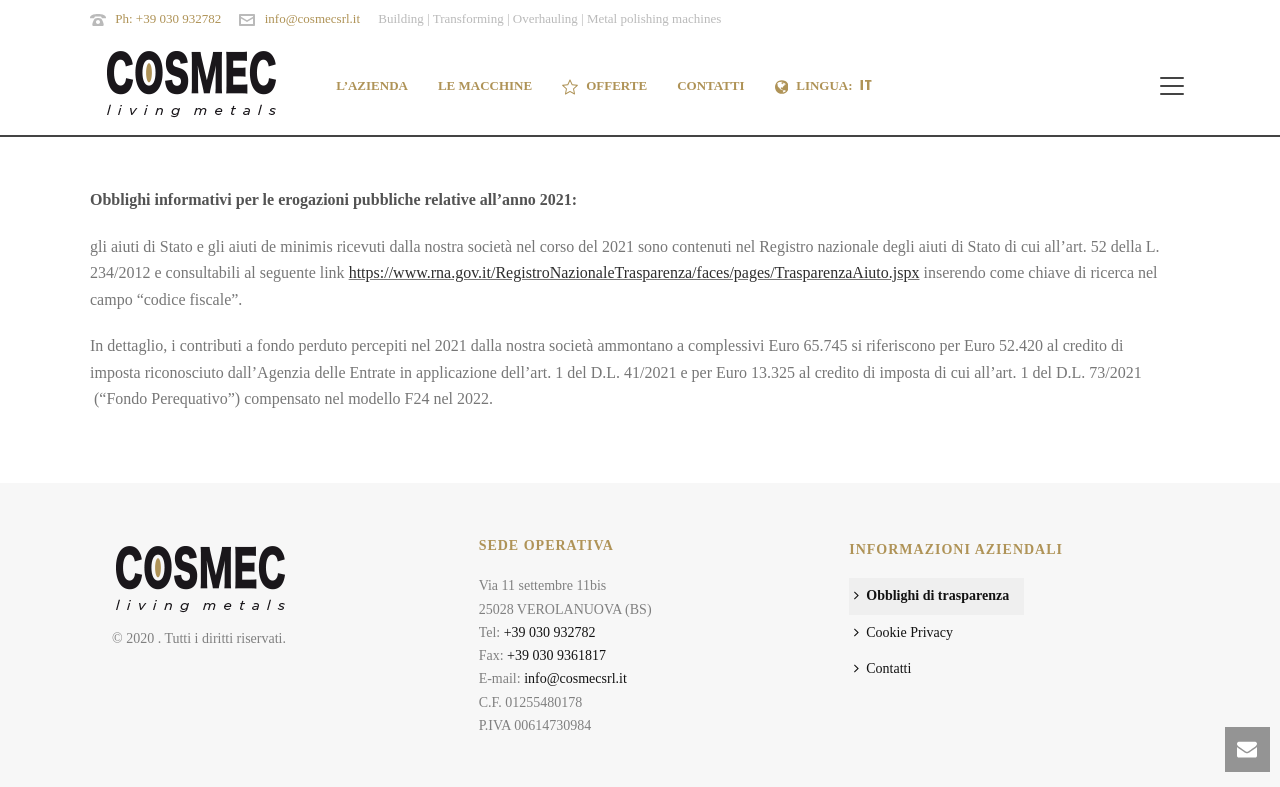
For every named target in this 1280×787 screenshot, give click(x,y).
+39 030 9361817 (556, 655)
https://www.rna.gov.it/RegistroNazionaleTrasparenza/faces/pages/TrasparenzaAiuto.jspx (634, 272)
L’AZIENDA (372, 85)
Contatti (882, 668)
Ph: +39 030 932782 (168, 18)
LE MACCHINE (485, 85)
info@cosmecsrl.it (312, 18)
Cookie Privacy (903, 632)
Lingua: (824, 86)
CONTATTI (710, 85)
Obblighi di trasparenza (931, 595)
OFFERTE (604, 86)
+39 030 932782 (550, 632)
